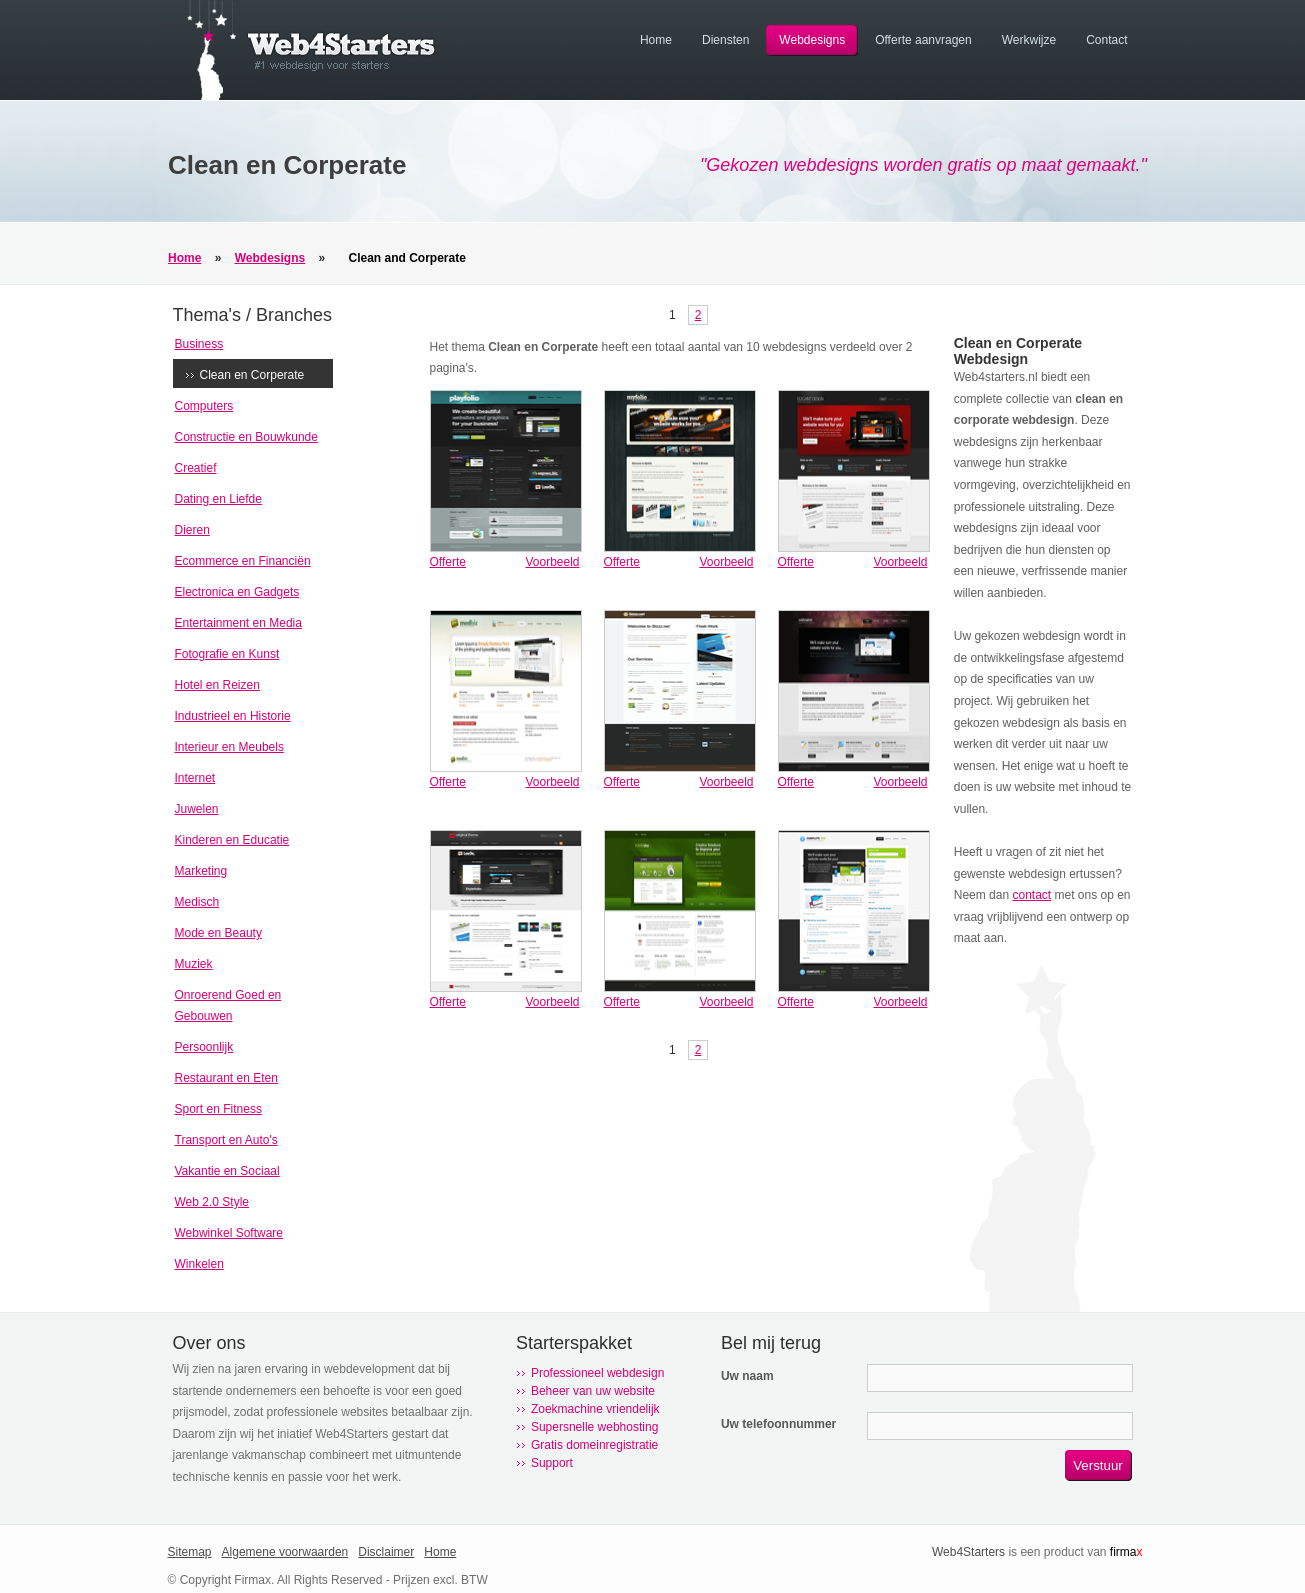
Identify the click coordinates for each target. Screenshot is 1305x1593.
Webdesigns (270, 258)
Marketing (201, 871)
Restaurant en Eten (226, 1078)
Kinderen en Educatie (232, 840)
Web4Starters (968, 1552)
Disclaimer (386, 1552)
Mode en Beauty (218, 933)
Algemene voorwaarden (285, 1552)
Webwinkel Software (229, 1233)
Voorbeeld (552, 562)
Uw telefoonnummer (778, 1424)
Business (199, 344)
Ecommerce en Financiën (243, 561)
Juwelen (197, 809)
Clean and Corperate (407, 258)
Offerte (448, 562)
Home (184, 258)
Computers (204, 406)
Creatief (196, 468)
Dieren (192, 530)
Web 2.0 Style (212, 1202)
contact (1031, 895)
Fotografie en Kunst (227, 654)
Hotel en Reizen (217, 685)
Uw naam (747, 1376)
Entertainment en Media (238, 623)
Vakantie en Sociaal (227, 1171)
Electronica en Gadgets (237, 592)
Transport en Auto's (226, 1140)
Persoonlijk (204, 1047)
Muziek (194, 964)
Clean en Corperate (252, 375)
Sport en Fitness (218, 1109)
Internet (195, 778)
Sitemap (190, 1552)
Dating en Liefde (218, 499)
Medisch (197, 902)
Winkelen (199, 1264)
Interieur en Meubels (229, 747)
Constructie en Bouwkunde (246, 437)
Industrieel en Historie (233, 716)
